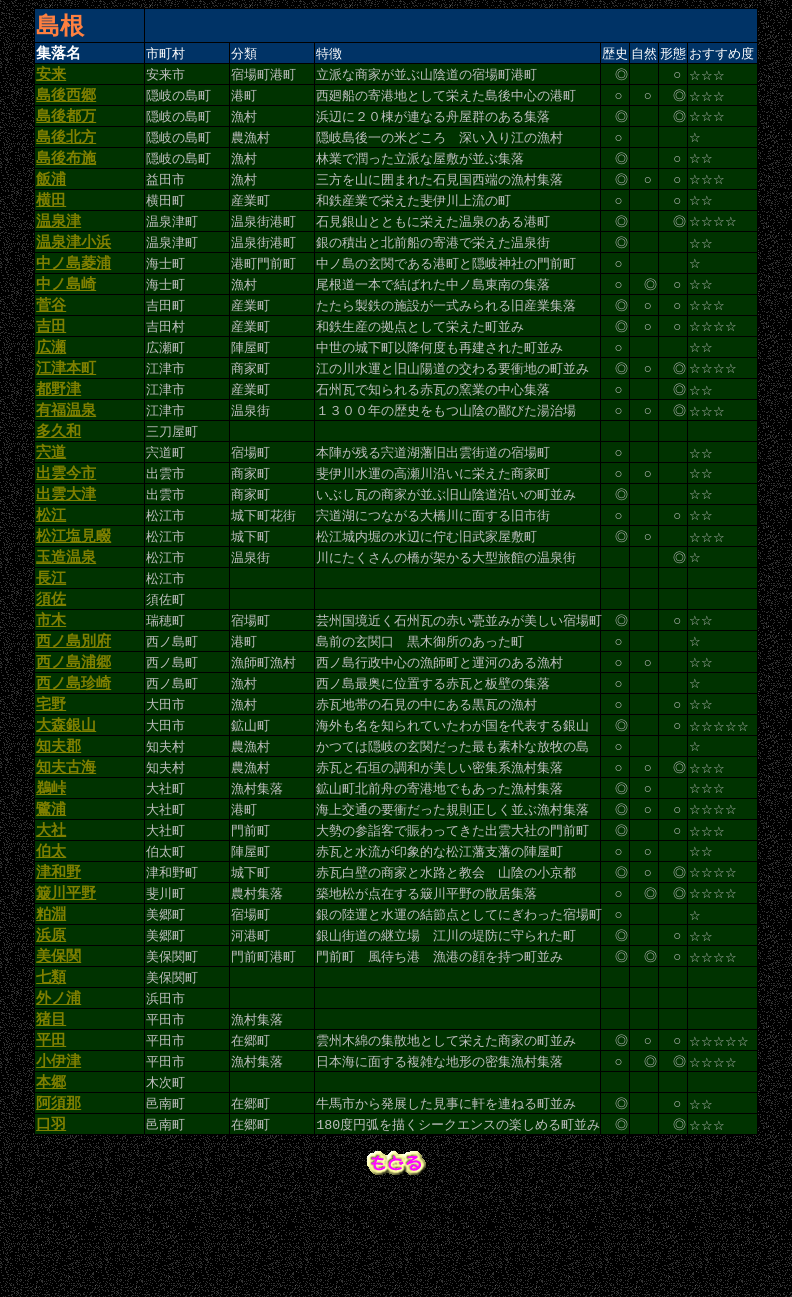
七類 (51, 1068)
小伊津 (58, 1160)
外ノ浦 (58, 1091)
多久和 (58, 470)
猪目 (51, 1114)
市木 (51, 677)
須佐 (51, 654)
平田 (51, 1137)
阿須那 (58, 1206)
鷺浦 (51, 884)
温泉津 (58, 240)
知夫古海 (66, 838)
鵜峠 (51, 861)
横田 (51, 217)
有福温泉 (66, 447)
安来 (51, 79)
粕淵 (51, 999)
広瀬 (51, 378)
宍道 (51, 493)
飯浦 (51, 194)
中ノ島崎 (66, 309)
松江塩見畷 (73, 585)
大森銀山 (66, 792)
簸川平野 (66, 976)
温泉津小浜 (73, 263)
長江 (51, 631)
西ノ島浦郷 (73, 723)
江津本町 (66, 401)
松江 (51, 562)
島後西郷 (66, 102)
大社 (51, 907)
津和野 (58, 953)
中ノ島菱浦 (73, 286)
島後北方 (66, 148)
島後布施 (66, 171)
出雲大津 (66, 539)
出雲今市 (66, 516)
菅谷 (51, 332)
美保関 (58, 1045)
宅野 (51, 769)
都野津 (58, 424)
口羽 (51, 1229)
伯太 (51, 930)
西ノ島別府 (73, 700)
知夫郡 (58, 815)
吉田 (51, 355)
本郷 (51, 1183)
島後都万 (66, 125)
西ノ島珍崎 (73, 746)
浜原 (51, 1022)
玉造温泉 (66, 608)
